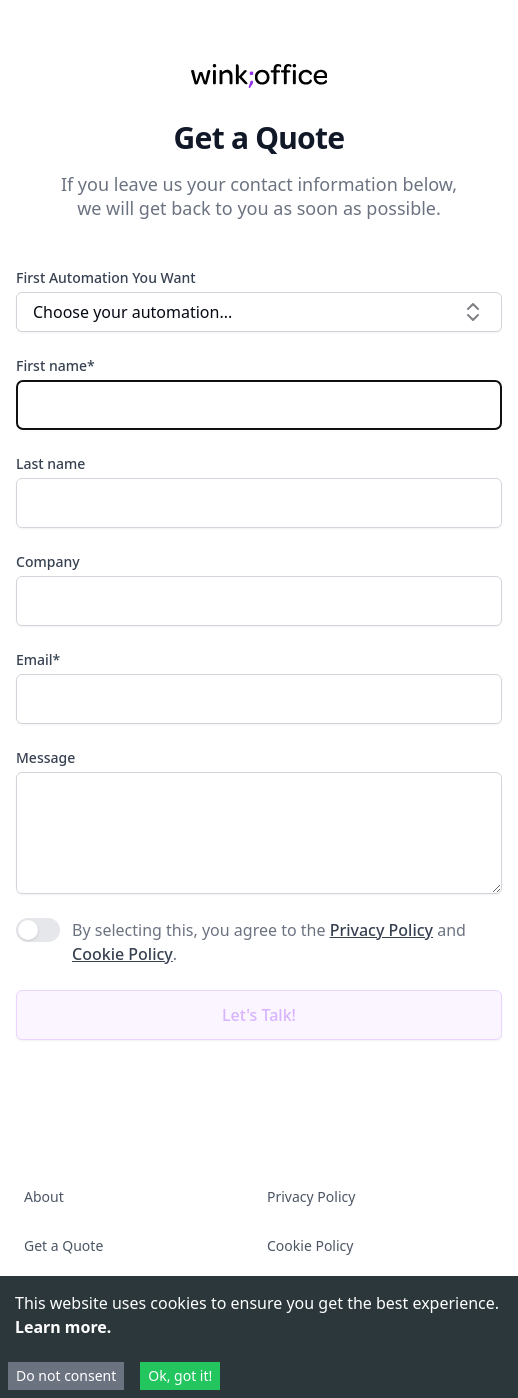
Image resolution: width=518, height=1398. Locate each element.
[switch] (38, 930)
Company (48, 561)
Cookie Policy (122, 954)
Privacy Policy (381, 930)
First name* (55, 365)
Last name (50, 463)
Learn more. (63, 1327)
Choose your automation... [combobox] (259, 312)
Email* (38, 659)
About (44, 1196)
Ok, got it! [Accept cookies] (180, 1375)
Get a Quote (63, 1245)
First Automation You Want (106, 277)
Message (45, 757)
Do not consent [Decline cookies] (66, 1375)
